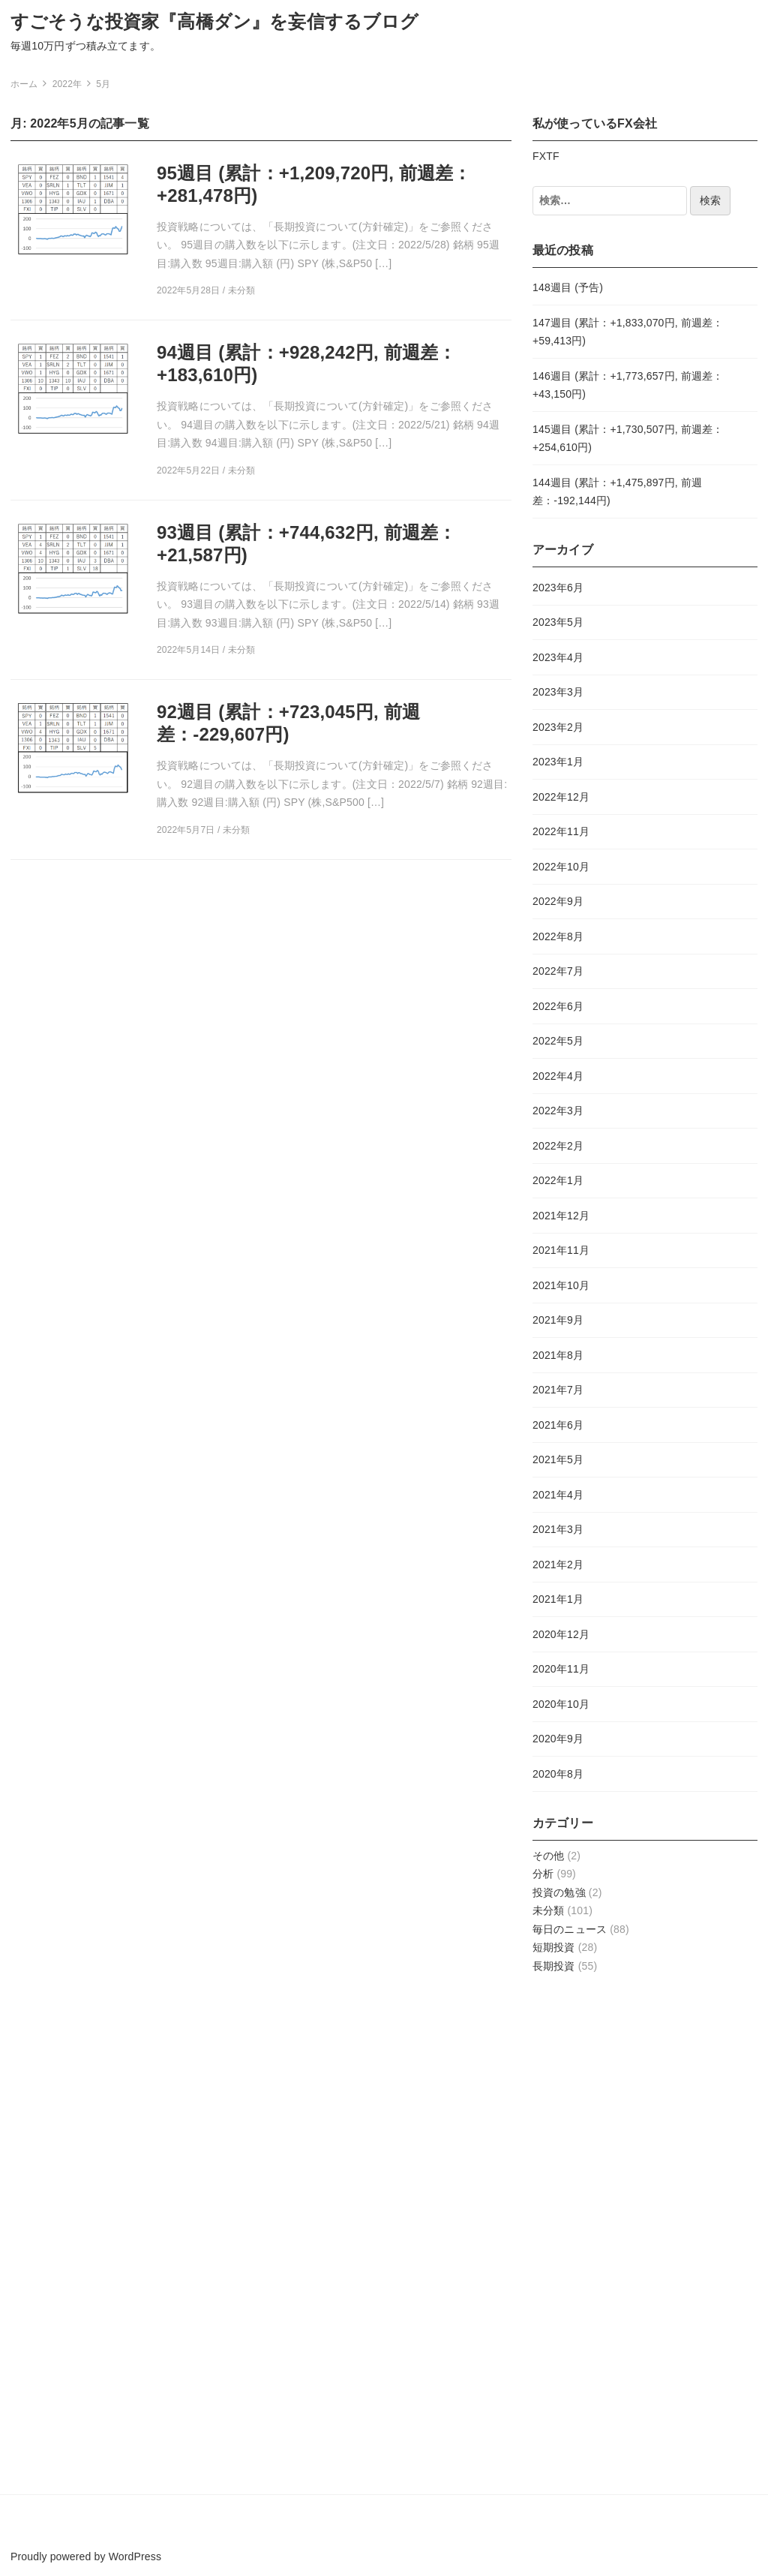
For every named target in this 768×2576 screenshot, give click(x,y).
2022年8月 (558, 936)
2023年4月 (558, 657)
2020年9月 (558, 1739)
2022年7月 (558, 971)
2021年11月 (561, 1250)
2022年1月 (558, 1180)
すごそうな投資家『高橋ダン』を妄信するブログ (214, 21)
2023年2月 (558, 727)
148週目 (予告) (567, 287)
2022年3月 (558, 1111)
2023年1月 (558, 762)
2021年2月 (558, 1565)
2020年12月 (561, 1634)
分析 (543, 1874)
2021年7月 (558, 1390)
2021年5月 (558, 1459)
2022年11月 (561, 831)
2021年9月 (558, 1320)
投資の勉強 (559, 1892)
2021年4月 (558, 1495)
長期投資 (553, 1966)
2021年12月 (561, 1216)
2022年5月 (558, 1041)
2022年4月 (558, 1076)
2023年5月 (558, 622)
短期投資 (553, 1947)
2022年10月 (561, 867)
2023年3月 (558, 692)
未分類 (548, 1910)
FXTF (546, 156)
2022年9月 (558, 901)
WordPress (135, 2556)
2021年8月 (558, 1355)
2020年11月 (561, 1669)
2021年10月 (561, 1285)
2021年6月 (558, 1425)
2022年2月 (558, 1146)
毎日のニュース (569, 1929)
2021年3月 (558, 1529)
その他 (548, 1856)
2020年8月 (558, 1774)
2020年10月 (561, 1704)
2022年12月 (561, 797)
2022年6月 (558, 1006)
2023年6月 (558, 588)
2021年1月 (558, 1599)
